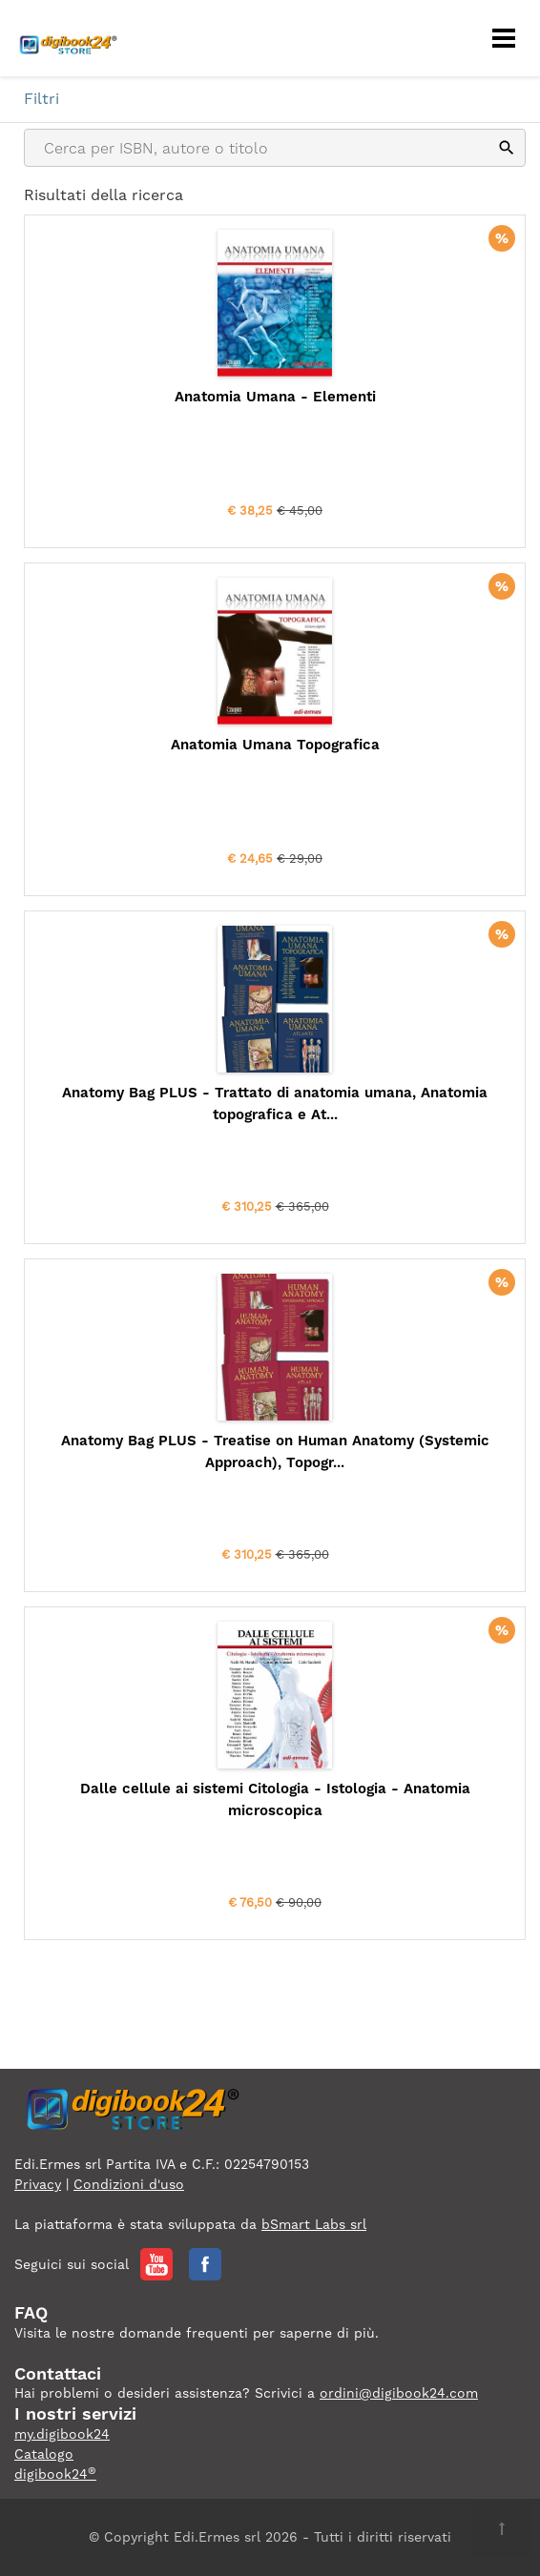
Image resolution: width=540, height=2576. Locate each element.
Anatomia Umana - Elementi (275, 396)
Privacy (37, 2184)
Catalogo (43, 2454)
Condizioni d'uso (128, 2184)
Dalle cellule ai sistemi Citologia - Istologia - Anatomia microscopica (275, 1799)
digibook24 (55, 2474)
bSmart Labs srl (313, 2224)
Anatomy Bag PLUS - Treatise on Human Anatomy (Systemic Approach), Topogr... (275, 1451)
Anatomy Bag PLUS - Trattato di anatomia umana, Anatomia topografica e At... (275, 1103)
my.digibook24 (62, 2434)
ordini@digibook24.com (399, 2393)
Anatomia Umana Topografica (275, 744)
